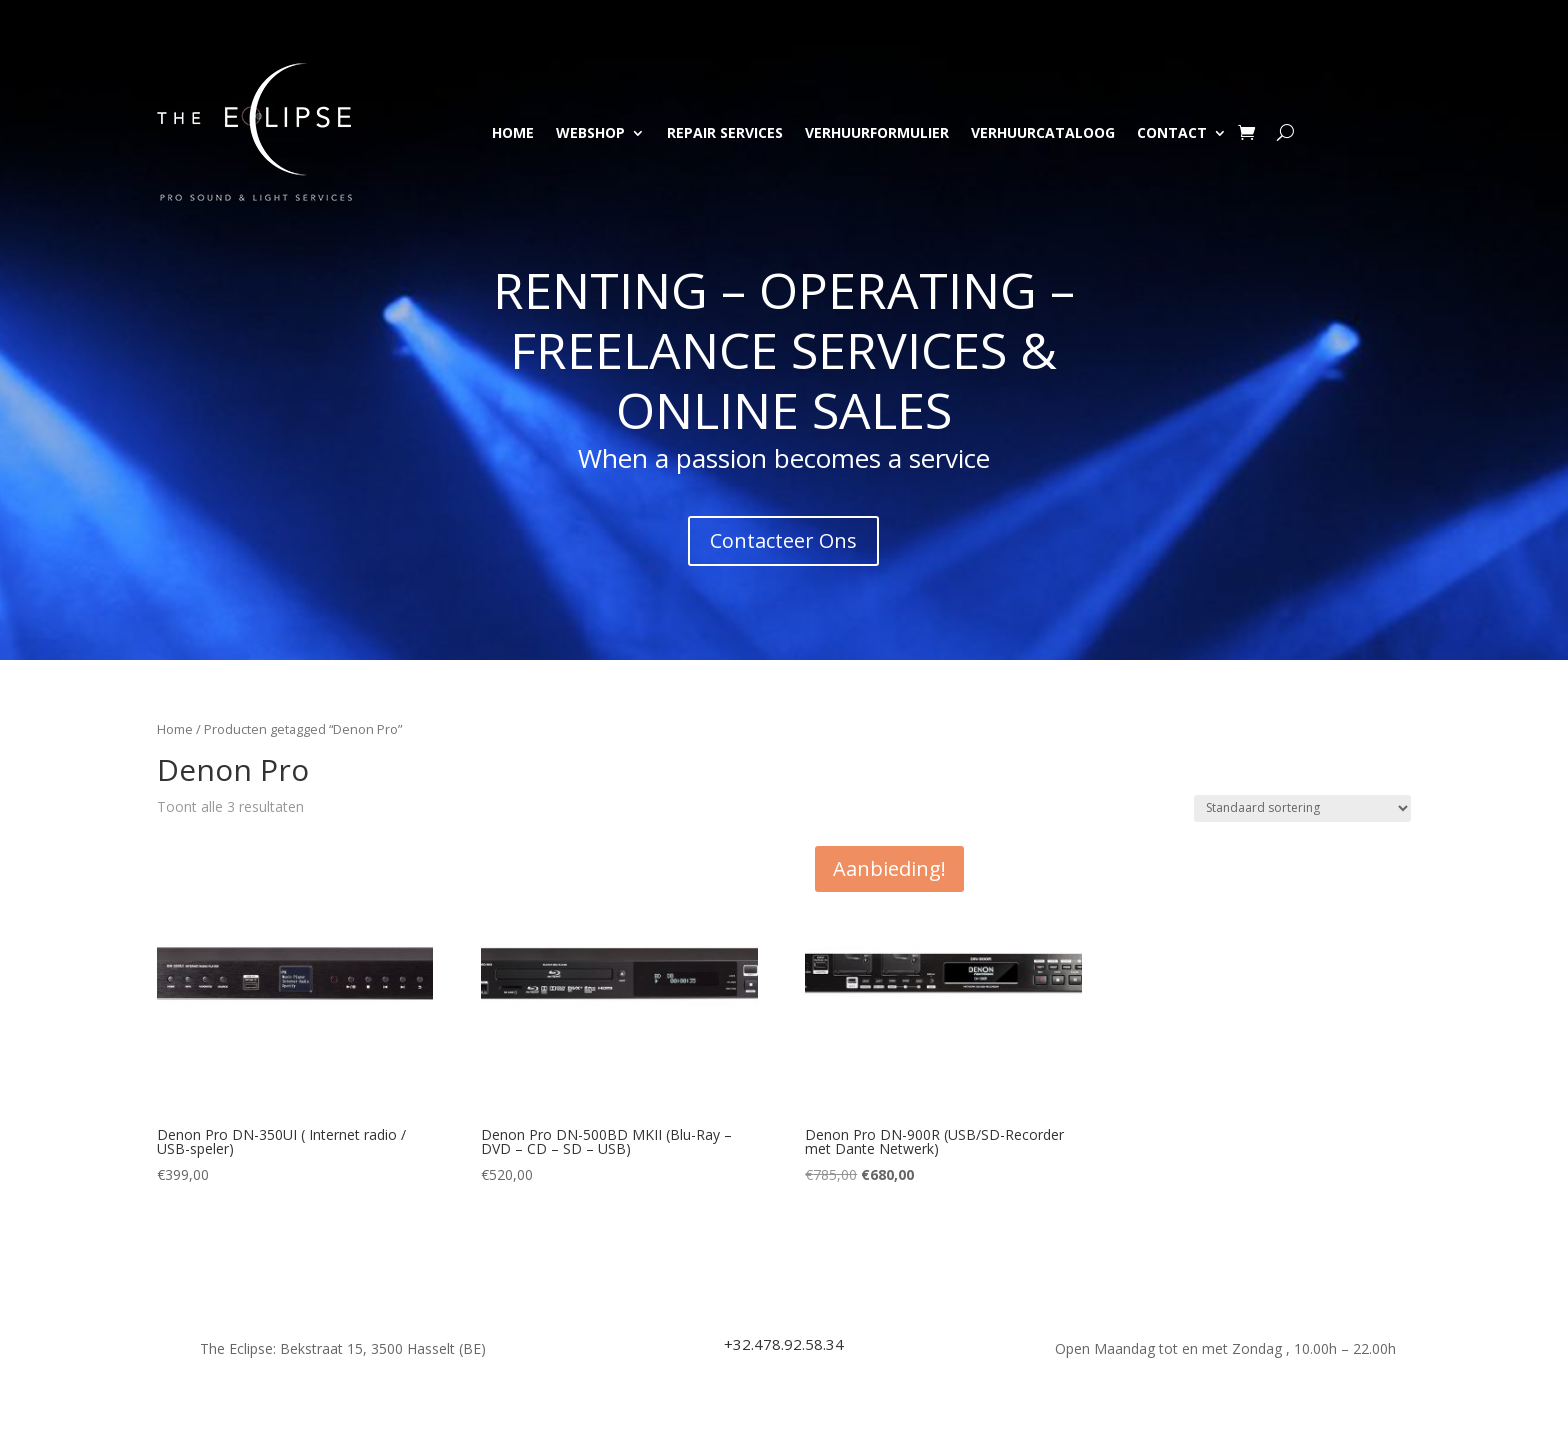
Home (513, 132)
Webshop (590, 132)
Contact (1172, 132)
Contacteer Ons (783, 540)
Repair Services (725, 132)
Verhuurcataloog (1043, 132)
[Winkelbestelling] (1302, 808)
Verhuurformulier (877, 132)
